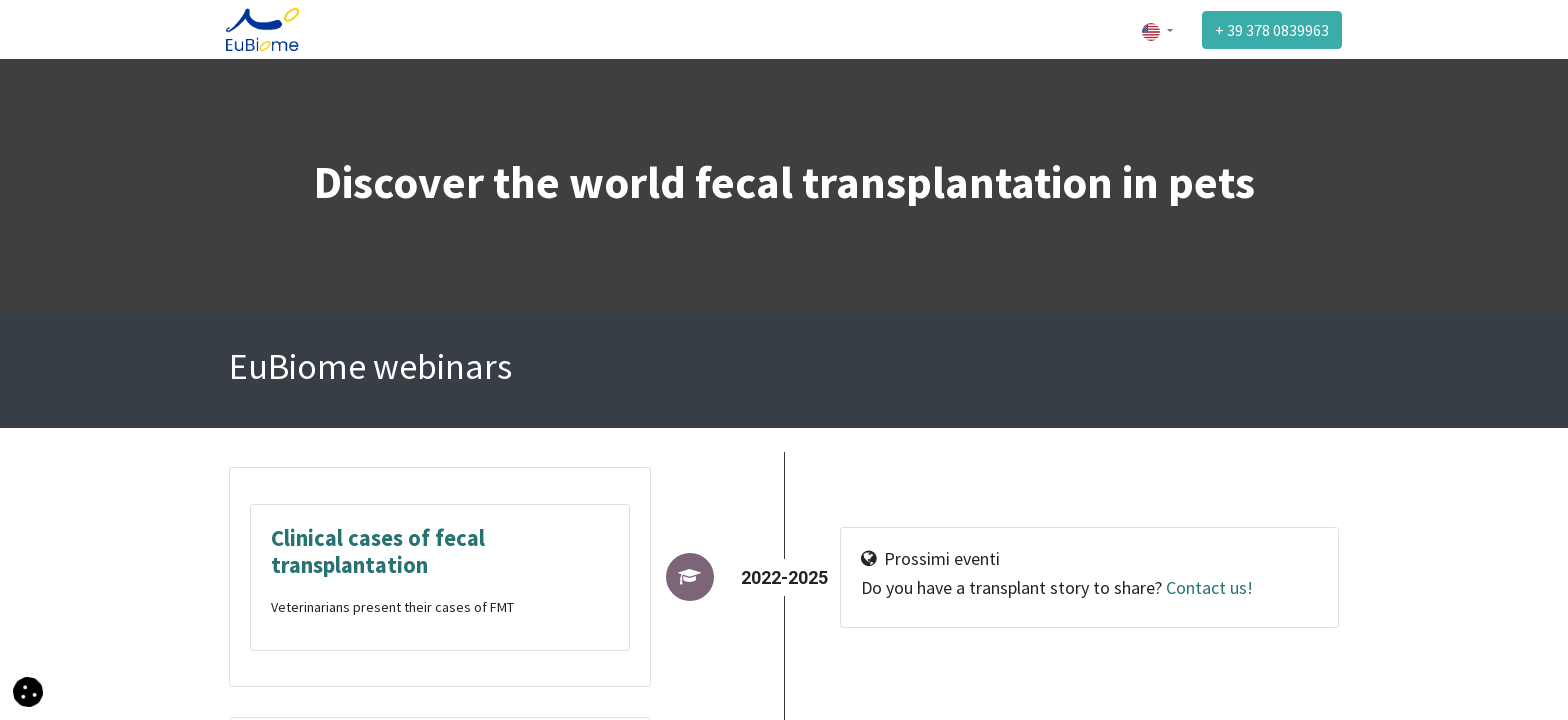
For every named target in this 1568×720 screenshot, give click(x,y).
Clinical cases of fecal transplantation (378, 551)
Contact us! (1207, 587)
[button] (28, 690)
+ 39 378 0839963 (1269, 30)
